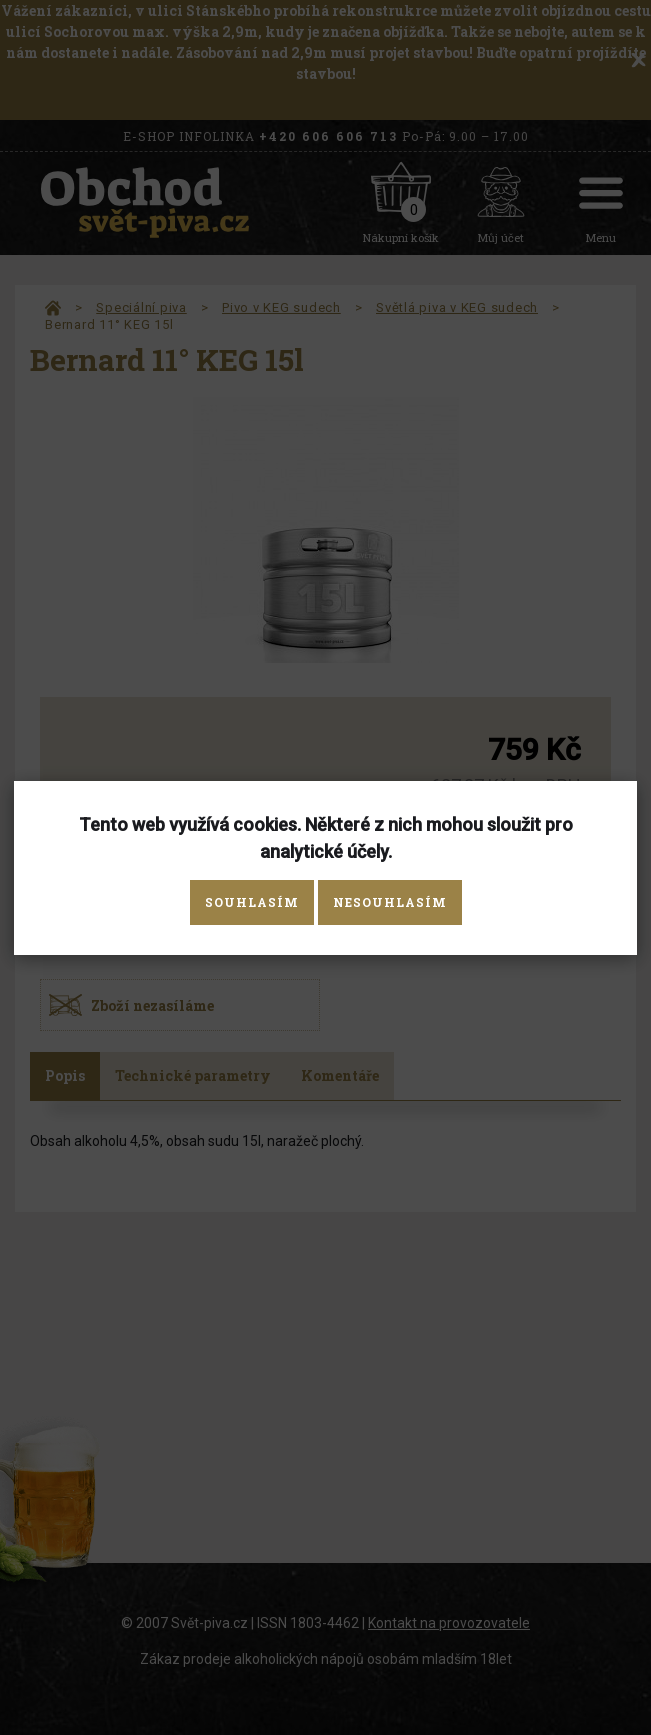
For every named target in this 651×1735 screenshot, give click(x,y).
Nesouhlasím (390, 902)
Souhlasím (252, 902)
